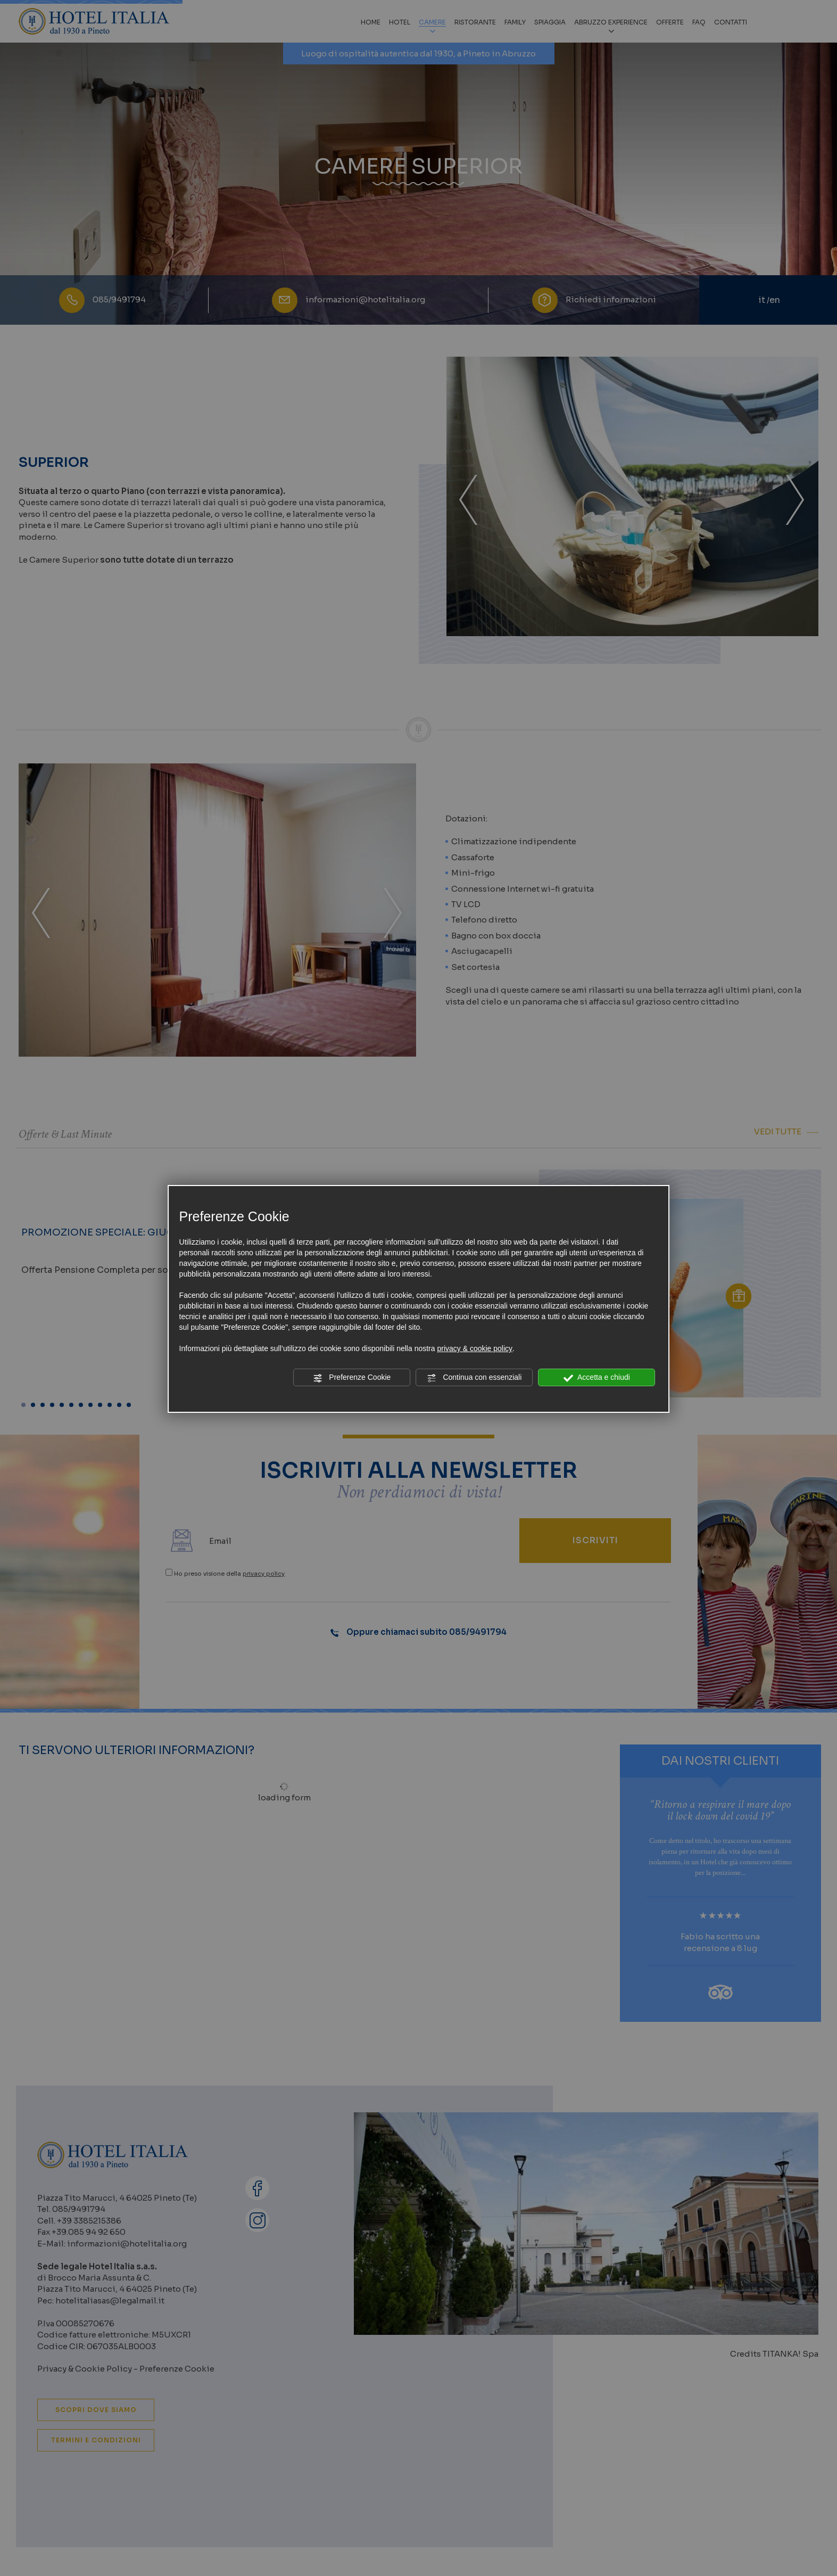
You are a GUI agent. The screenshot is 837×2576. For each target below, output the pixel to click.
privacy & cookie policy (474, 1348)
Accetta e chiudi (596, 1377)
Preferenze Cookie (352, 1377)
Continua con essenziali (474, 1377)
